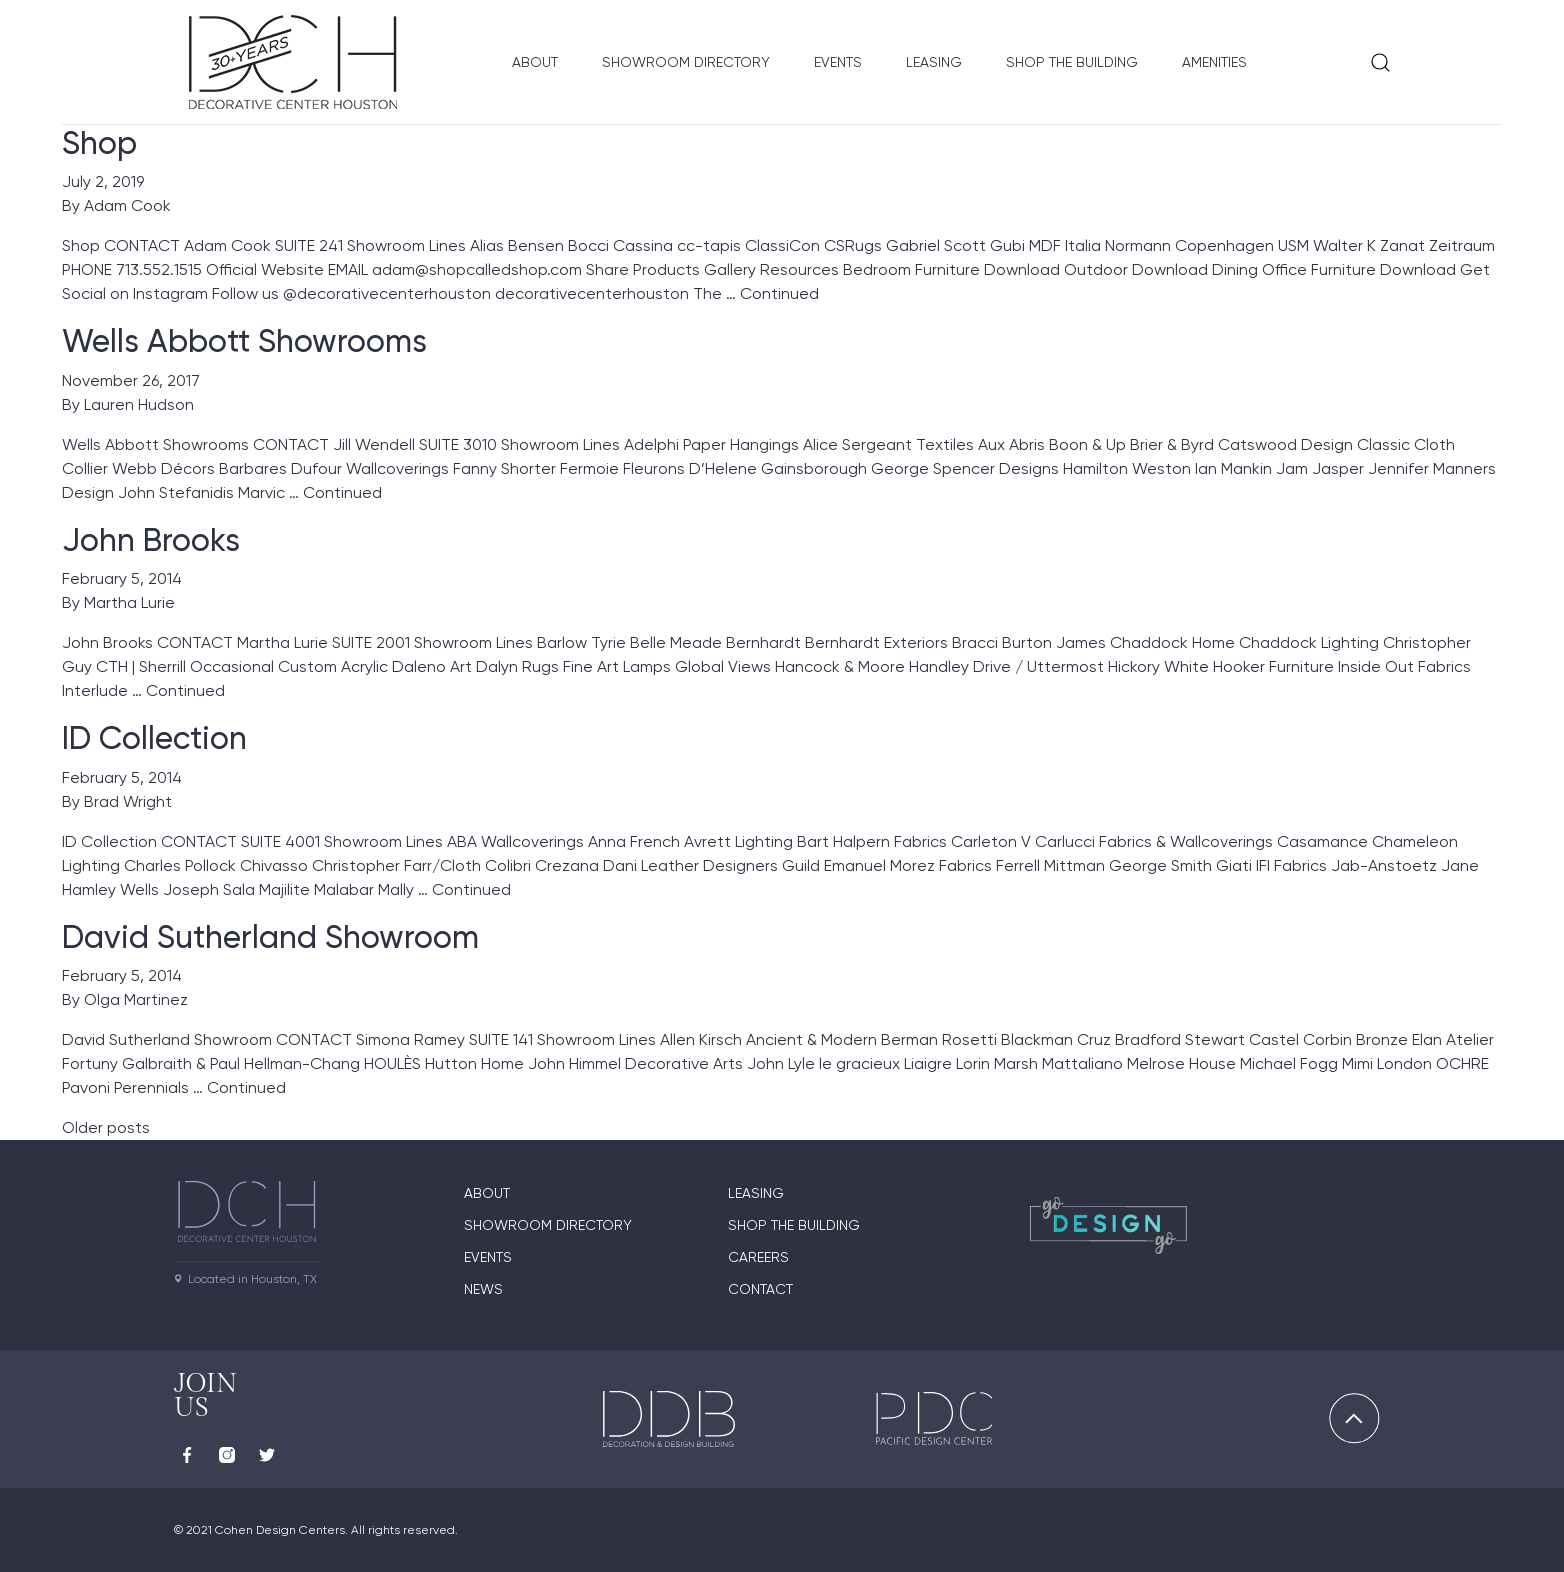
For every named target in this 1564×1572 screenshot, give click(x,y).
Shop (99, 143)
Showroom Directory (686, 62)
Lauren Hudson (139, 404)
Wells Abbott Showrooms (244, 341)
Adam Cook (127, 205)
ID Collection (154, 738)
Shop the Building (1072, 62)
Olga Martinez (136, 999)
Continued (779, 293)
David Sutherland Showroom (270, 937)
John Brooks (151, 540)
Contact (760, 1289)
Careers (758, 1257)
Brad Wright (128, 801)
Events (838, 62)
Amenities (1214, 62)
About (535, 62)
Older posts (106, 1127)
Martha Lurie (129, 602)
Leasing (934, 62)
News (483, 1289)
